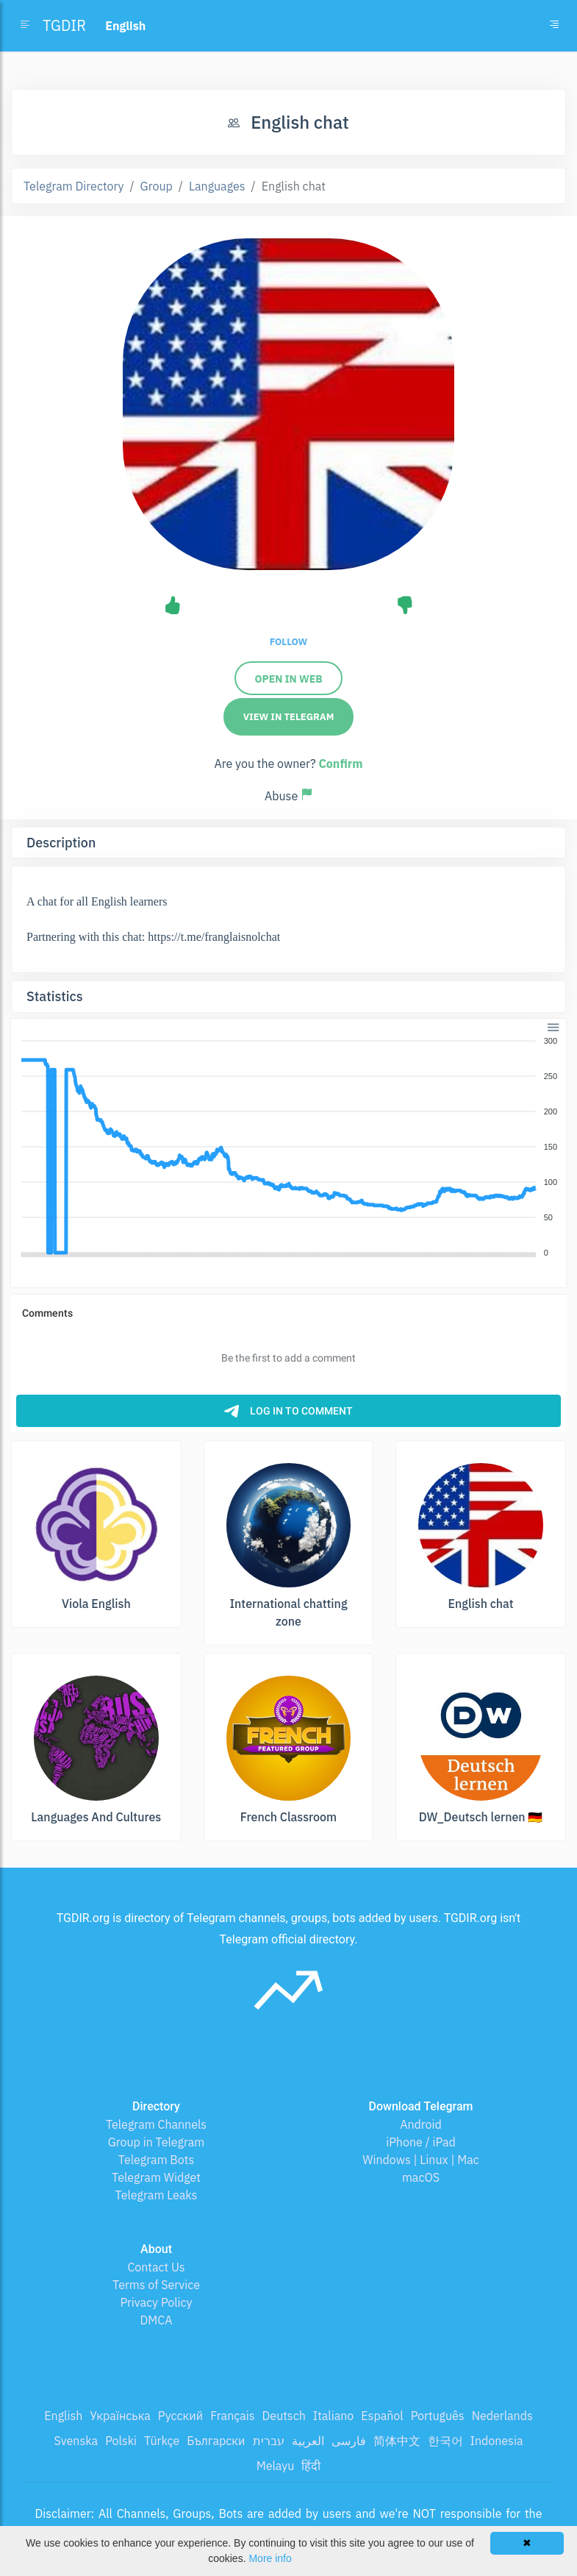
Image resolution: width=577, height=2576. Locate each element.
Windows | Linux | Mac (420, 2159)
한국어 (445, 2440)
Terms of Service (156, 2284)
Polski (121, 2440)
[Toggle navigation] (554, 26)
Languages (217, 186)
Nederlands (502, 2415)
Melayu (276, 2465)
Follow (288, 642)
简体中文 (396, 2440)
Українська (120, 2415)
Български (216, 2440)
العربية (308, 2440)
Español (382, 2415)
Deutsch (284, 2415)
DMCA (156, 2320)
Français (232, 2415)
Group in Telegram (156, 2142)
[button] (552, 1026)
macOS (421, 2177)
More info (269, 2558)
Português (438, 2415)
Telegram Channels (156, 2124)
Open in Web (288, 679)
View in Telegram (288, 717)
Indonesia (496, 2440)
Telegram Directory (73, 186)
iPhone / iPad (421, 2142)
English (63, 2415)
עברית (268, 2440)
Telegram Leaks (156, 2195)
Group (156, 186)
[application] (288, 1147)
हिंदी (310, 2465)
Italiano (333, 2415)
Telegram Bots (156, 2159)
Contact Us (155, 2267)
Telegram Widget (156, 2177)
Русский (180, 2415)
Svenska (76, 2440)
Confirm (340, 763)
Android (421, 2124)
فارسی (348, 2440)
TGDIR (64, 25)
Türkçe (161, 2440)
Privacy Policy (156, 2302)
